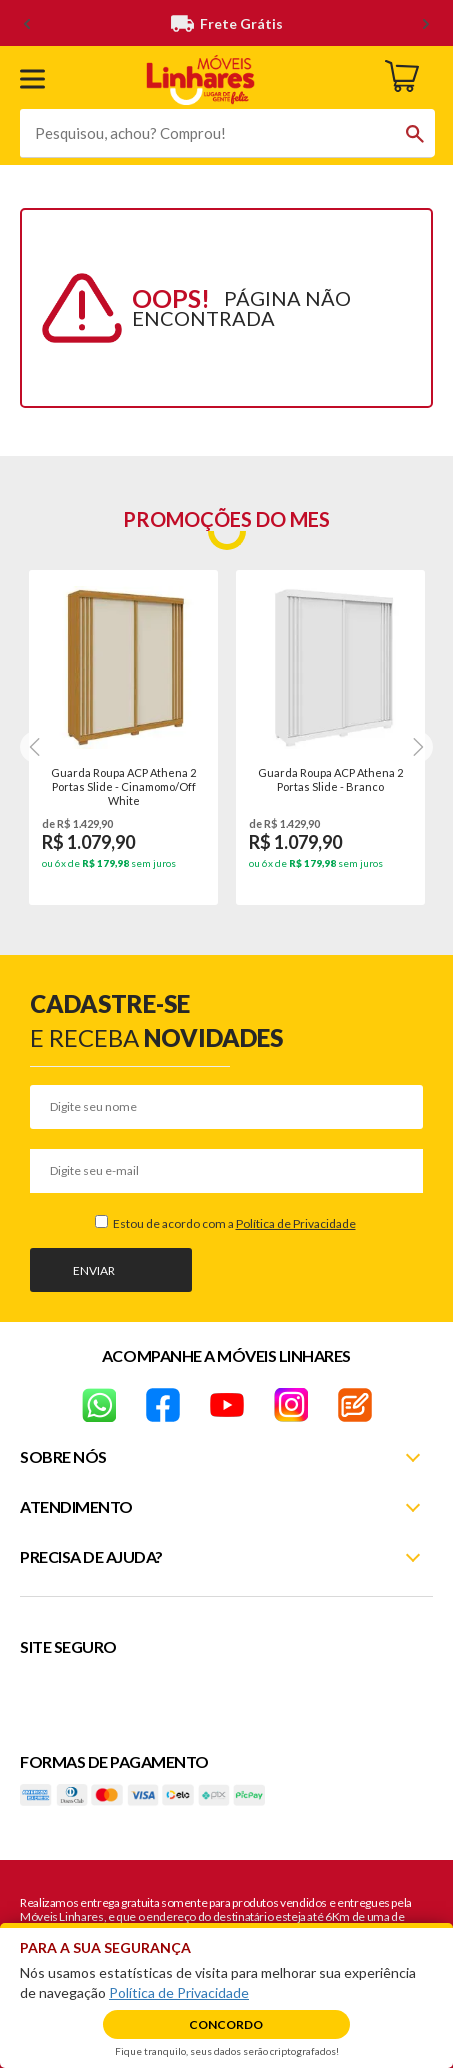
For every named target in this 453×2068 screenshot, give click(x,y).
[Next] (36, 747)
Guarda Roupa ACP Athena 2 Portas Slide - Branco (330, 779)
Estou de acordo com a (233, 1223)
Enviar (94, 1270)
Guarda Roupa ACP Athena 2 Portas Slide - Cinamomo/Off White (123, 786)
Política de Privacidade (296, 1223)
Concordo (226, 2024)
